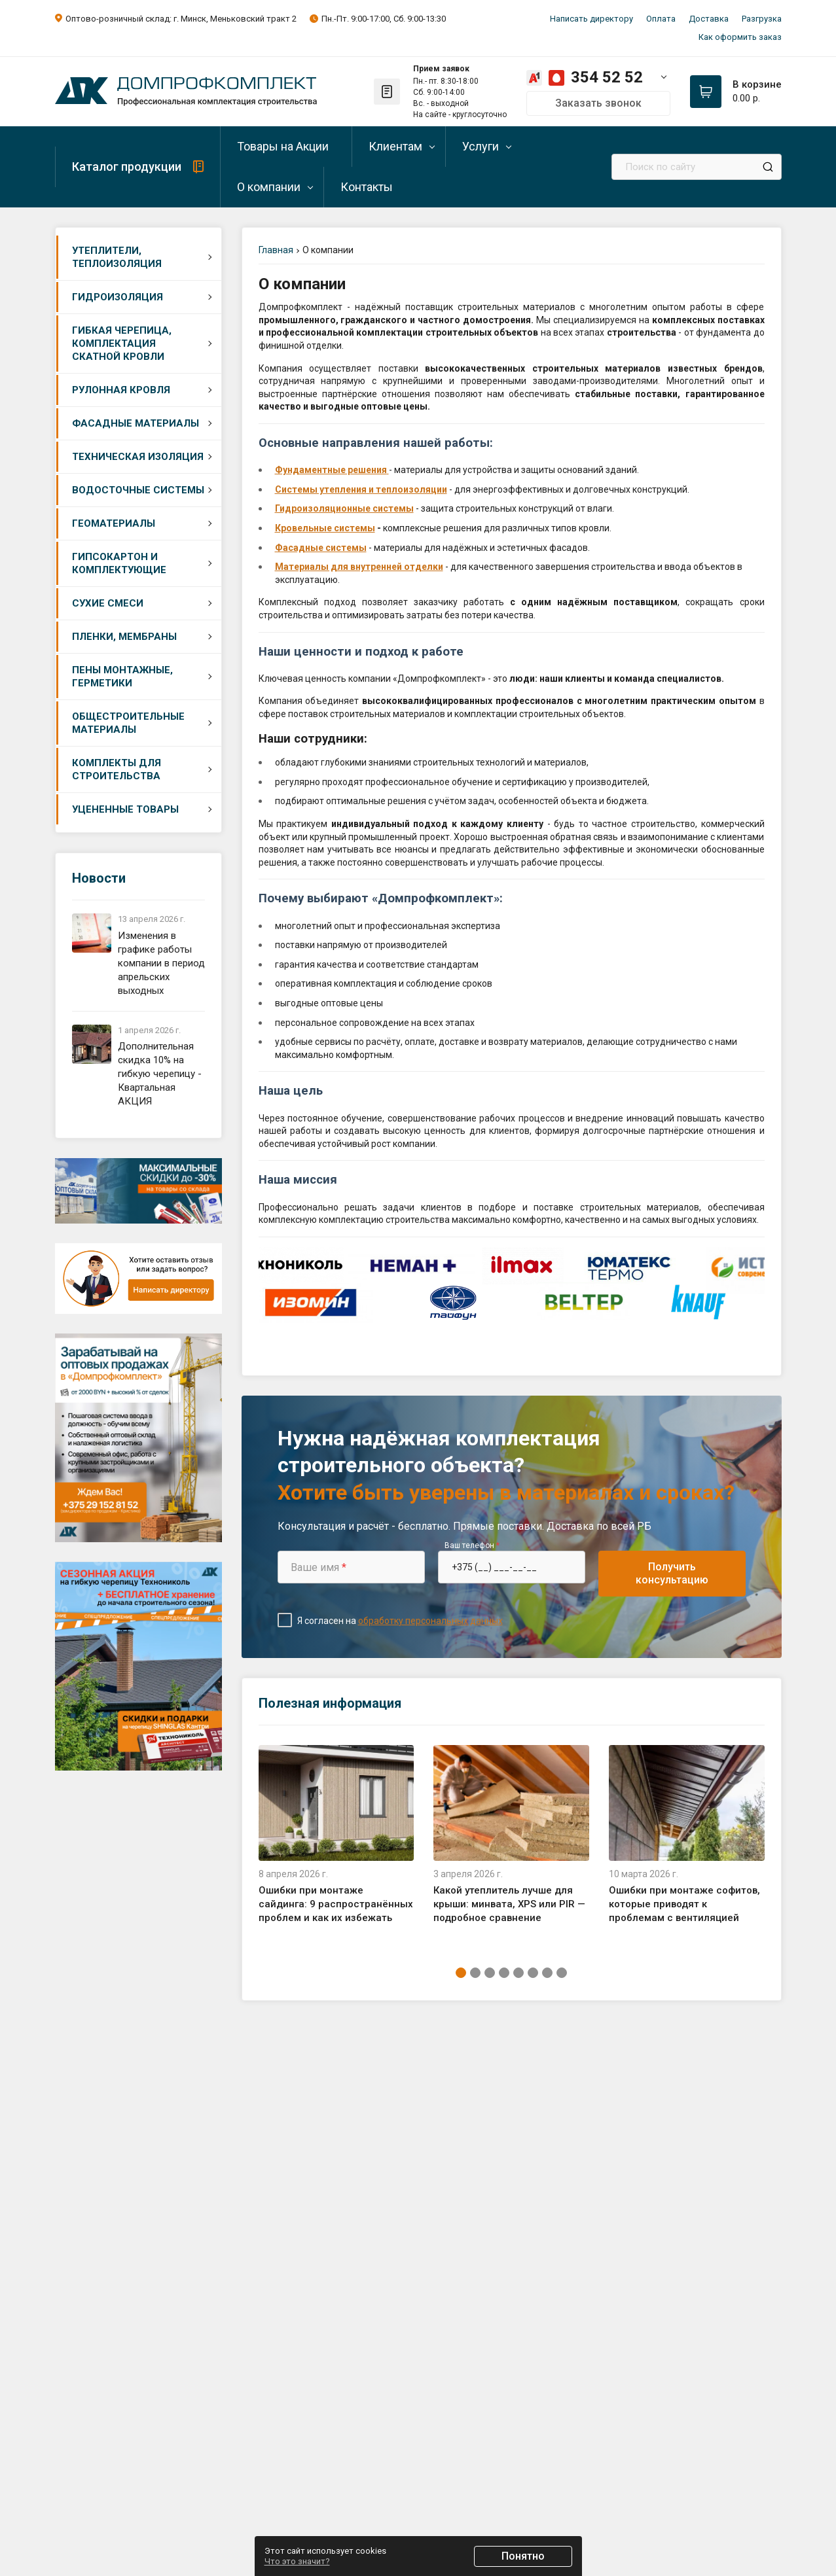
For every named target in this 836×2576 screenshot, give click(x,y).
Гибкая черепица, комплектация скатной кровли (122, 343)
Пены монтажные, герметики (122, 676)
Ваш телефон (472, 1545)
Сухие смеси (107, 603)
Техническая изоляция (138, 457)
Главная (276, 250)
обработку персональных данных (430, 1620)
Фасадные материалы (135, 423)
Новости (99, 878)
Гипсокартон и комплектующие (119, 563)
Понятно (523, 2556)
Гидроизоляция (117, 297)
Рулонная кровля (121, 390)
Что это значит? (297, 2561)
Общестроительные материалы (128, 723)
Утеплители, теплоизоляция (117, 257)
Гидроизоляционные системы (344, 508)
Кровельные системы (325, 528)
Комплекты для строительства (116, 769)
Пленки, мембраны (124, 637)
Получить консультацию (672, 1573)
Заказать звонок (598, 103)
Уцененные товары (125, 809)
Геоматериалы (113, 523)
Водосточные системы (138, 490)
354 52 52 (607, 77)
